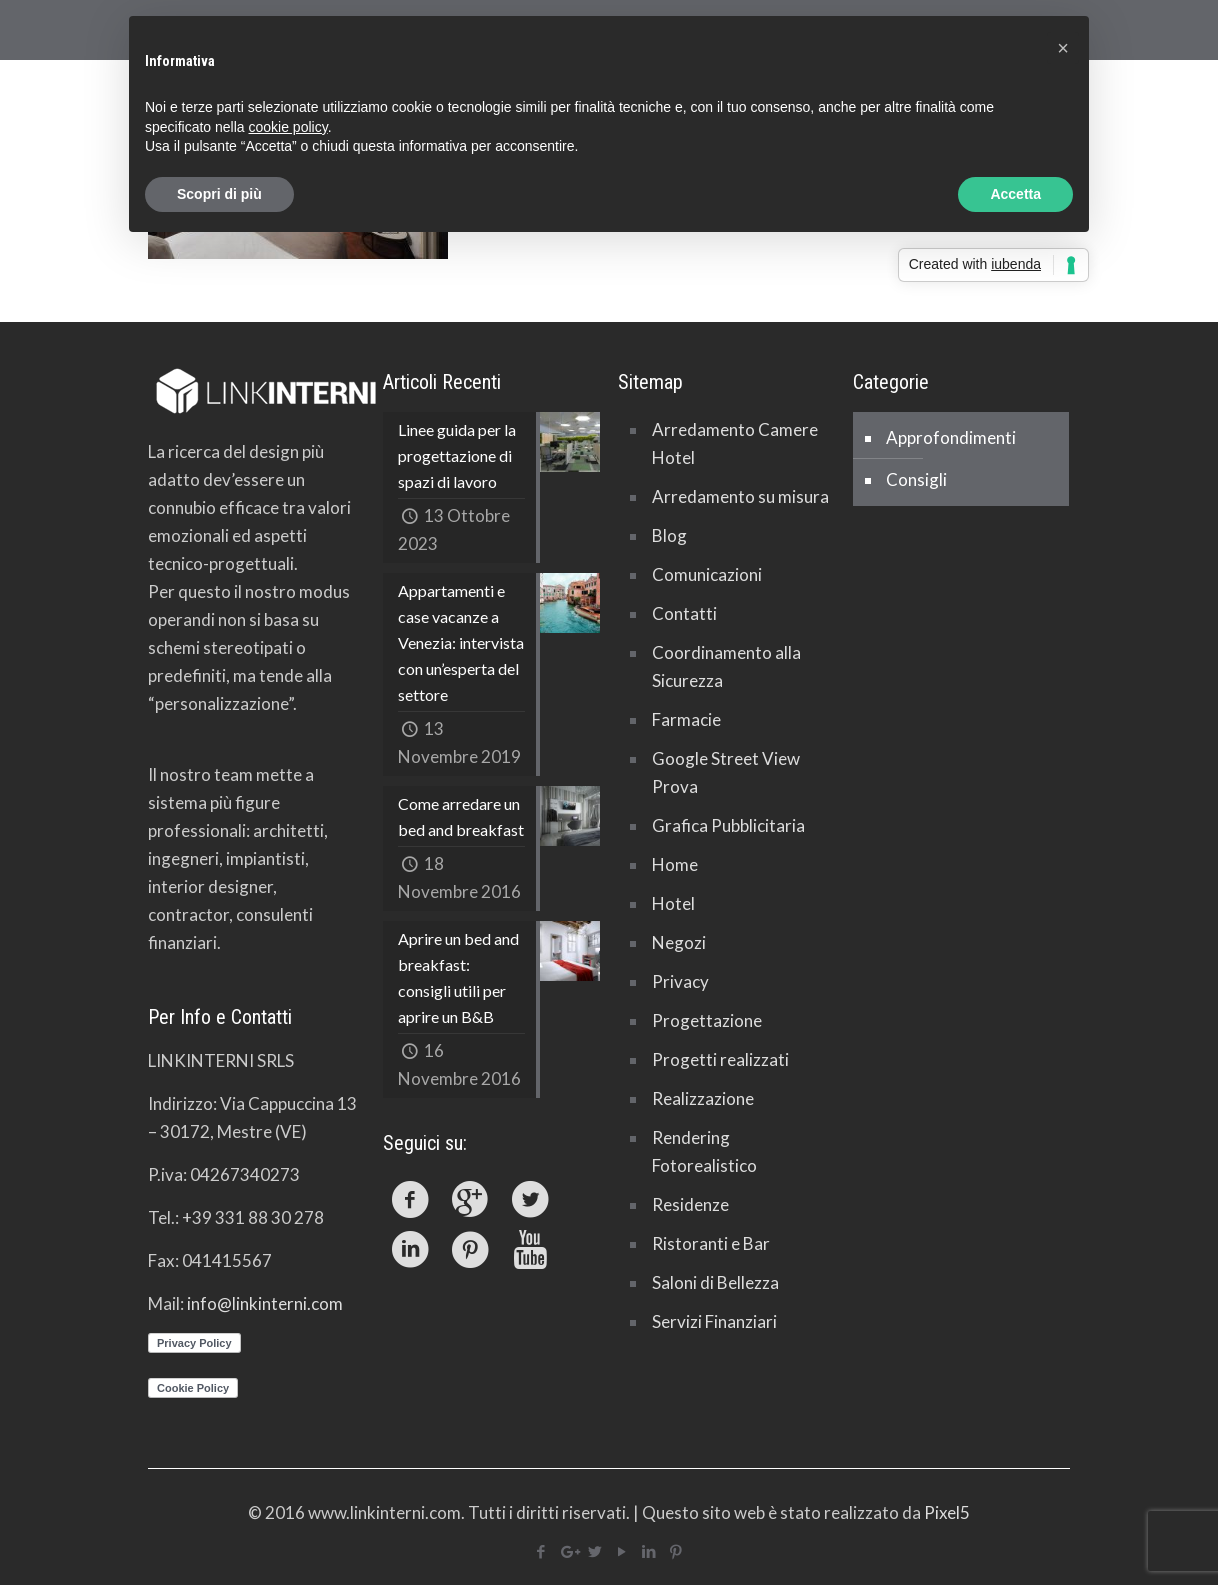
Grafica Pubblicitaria (728, 825)
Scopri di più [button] (219, 194)
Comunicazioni (707, 574)
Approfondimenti (951, 437)
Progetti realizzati (720, 1059)
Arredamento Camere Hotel (735, 443)
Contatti (684, 613)
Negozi (679, 942)
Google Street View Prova (726, 772)
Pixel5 (947, 1512)
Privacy (680, 981)
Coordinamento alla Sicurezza (726, 666)
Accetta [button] (1015, 194)
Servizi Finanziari (714, 1321)
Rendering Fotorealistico (704, 1151)
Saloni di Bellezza (715, 1282)
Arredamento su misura (740, 496)
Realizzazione (703, 1098)
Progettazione (707, 1020)
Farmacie (686, 719)
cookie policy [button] (288, 127)
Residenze (690, 1204)
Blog (669, 535)
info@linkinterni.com (265, 1303)
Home (675, 864)
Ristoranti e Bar (711, 1243)
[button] (1063, 48)
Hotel (673, 903)
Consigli (916, 479)
